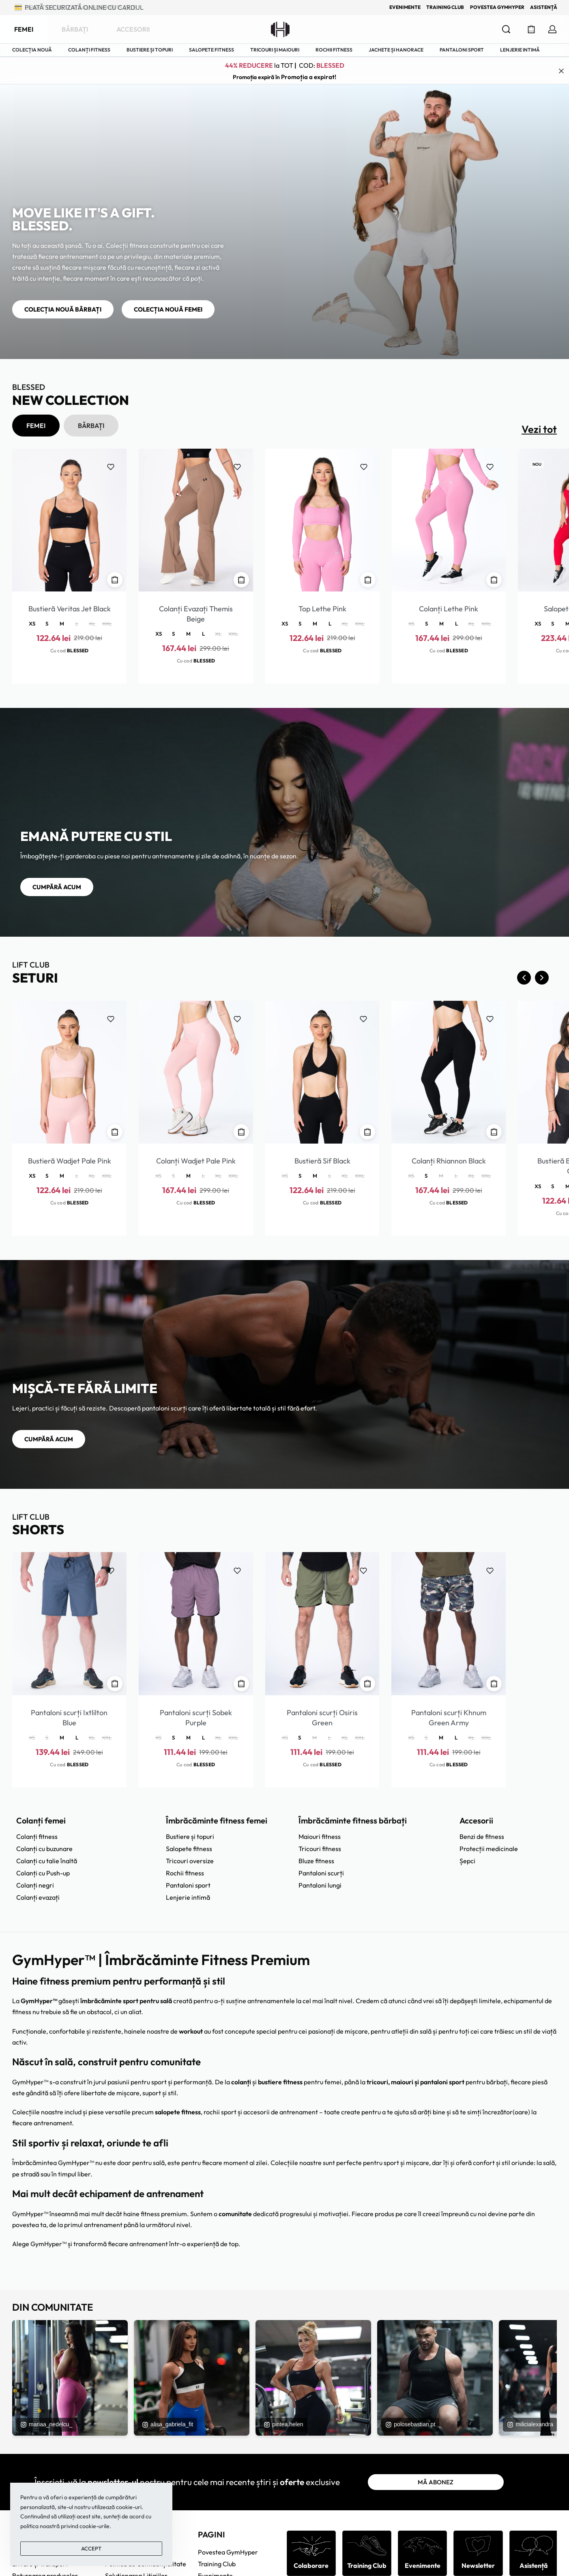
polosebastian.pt (410, 2424)
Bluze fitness (316, 1861)
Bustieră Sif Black (322, 1160)
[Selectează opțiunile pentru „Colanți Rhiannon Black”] (494, 1132)
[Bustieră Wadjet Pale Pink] (69, 1072)
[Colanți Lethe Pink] (449, 520)
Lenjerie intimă (188, 1897)
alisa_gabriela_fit (167, 2424)
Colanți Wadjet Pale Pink (196, 1160)
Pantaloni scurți (321, 1873)
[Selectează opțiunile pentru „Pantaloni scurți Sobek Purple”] (241, 1683)
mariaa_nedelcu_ (46, 2424)
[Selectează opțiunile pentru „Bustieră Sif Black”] (367, 1132)
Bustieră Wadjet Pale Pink (69, 1160)
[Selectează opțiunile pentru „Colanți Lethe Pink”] (494, 579)
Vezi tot (539, 429)
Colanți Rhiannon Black (449, 1160)
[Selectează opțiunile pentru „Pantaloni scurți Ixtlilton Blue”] (114, 1683)
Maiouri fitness (319, 1836)
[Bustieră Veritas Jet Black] (69, 520)
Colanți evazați (38, 1897)
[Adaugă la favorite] (110, 467)
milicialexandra (530, 2424)
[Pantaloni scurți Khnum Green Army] (448, 1623)
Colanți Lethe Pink (448, 608)
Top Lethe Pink (322, 608)
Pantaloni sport (188, 1885)
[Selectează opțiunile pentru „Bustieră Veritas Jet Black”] (114, 579)
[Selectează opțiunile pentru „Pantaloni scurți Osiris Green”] (367, 1683)
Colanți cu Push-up (43, 1873)
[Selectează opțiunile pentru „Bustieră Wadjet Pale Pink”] (114, 1132)
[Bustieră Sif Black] (322, 1072)
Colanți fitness (37, 1836)
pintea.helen (283, 2424)
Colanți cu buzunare (44, 1849)
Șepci (467, 1861)
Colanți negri (35, 1885)
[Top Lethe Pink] (322, 520)
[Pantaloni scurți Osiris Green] (322, 1623)
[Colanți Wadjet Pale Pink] (196, 1072)
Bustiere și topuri (190, 1836)
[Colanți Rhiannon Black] (448, 1072)
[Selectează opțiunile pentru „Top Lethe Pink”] (368, 579)
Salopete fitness (189, 1849)
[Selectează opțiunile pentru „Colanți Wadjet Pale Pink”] (241, 1132)
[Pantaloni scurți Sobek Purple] (196, 1623)
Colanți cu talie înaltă (46, 1861)
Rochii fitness (185, 1873)
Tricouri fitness (319, 1849)
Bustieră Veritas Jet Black (69, 608)
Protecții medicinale (488, 1849)
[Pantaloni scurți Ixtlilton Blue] (69, 1623)
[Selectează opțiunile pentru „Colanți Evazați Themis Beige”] (241, 579)
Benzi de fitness (481, 1836)
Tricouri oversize (190, 1861)
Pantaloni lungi (319, 1885)
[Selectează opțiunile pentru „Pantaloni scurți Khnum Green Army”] (494, 1683)
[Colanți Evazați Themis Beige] (196, 520)
